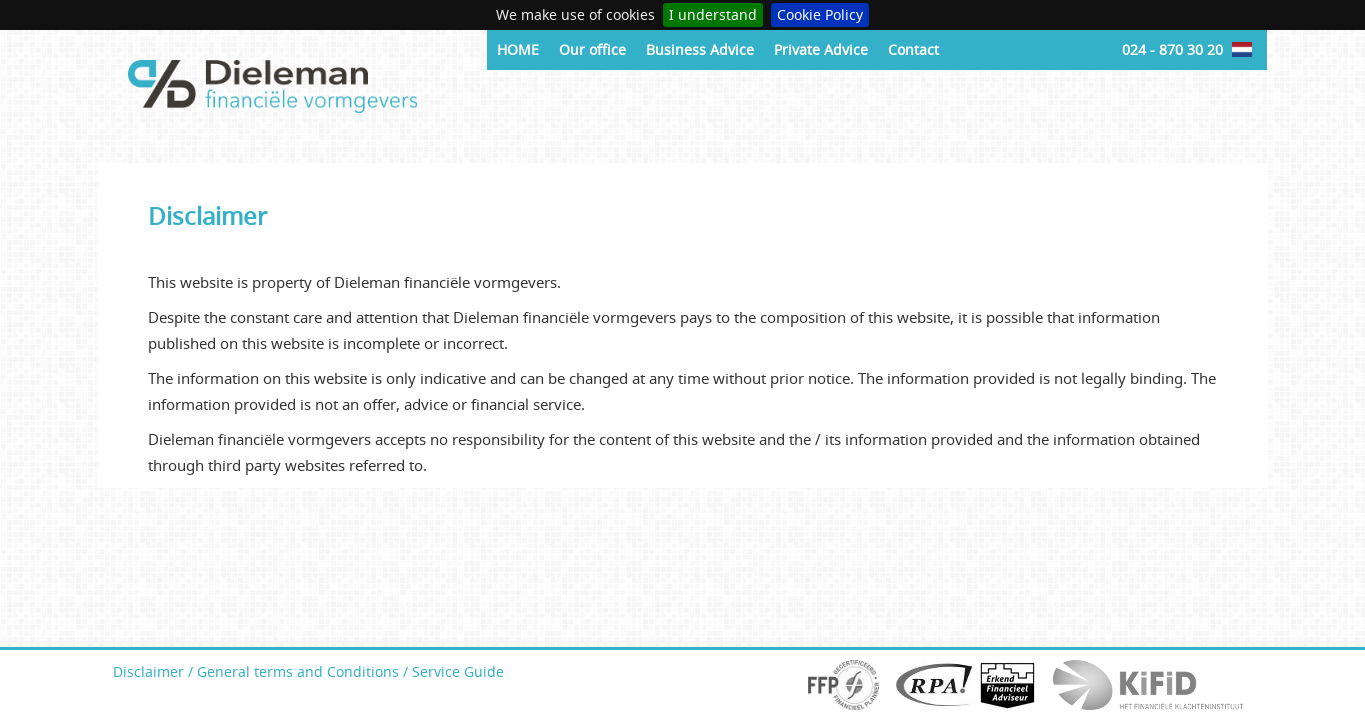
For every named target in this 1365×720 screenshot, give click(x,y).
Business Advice (700, 49)
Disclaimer (148, 671)
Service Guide (458, 671)
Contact (913, 49)
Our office (592, 49)
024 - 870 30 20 (1172, 49)
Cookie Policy (820, 14)
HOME (518, 49)
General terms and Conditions (298, 671)
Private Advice (821, 49)
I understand (713, 14)
